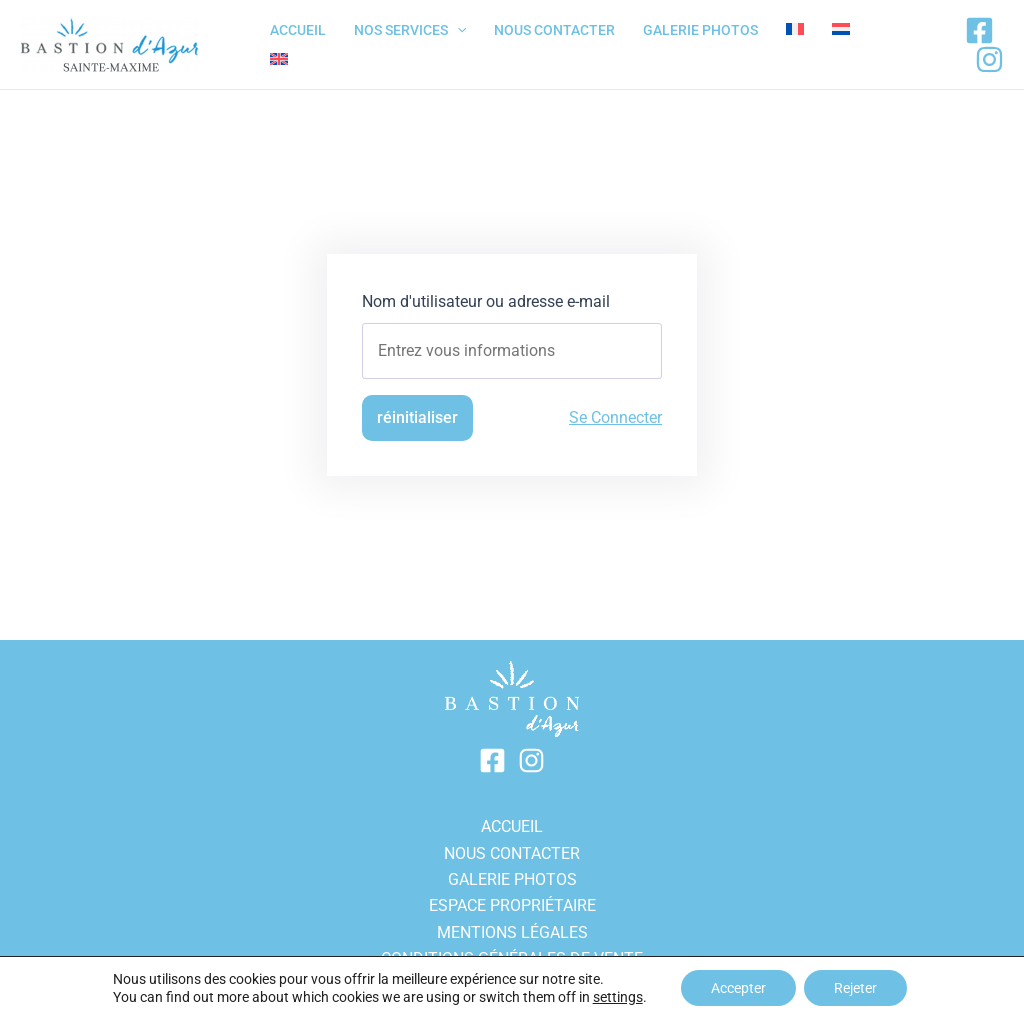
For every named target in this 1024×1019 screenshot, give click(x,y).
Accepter (738, 988)
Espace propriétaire (512, 905)
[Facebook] (979, 30)
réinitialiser (417, 417)
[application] (457, 30)
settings (618, 997)
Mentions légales (512, 932)
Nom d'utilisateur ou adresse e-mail (486, 301)
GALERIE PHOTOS (512, 879)
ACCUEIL (512, 826)
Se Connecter (615, 417)
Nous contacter (512, 853)
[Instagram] (989, 59)
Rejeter (855, 988)
